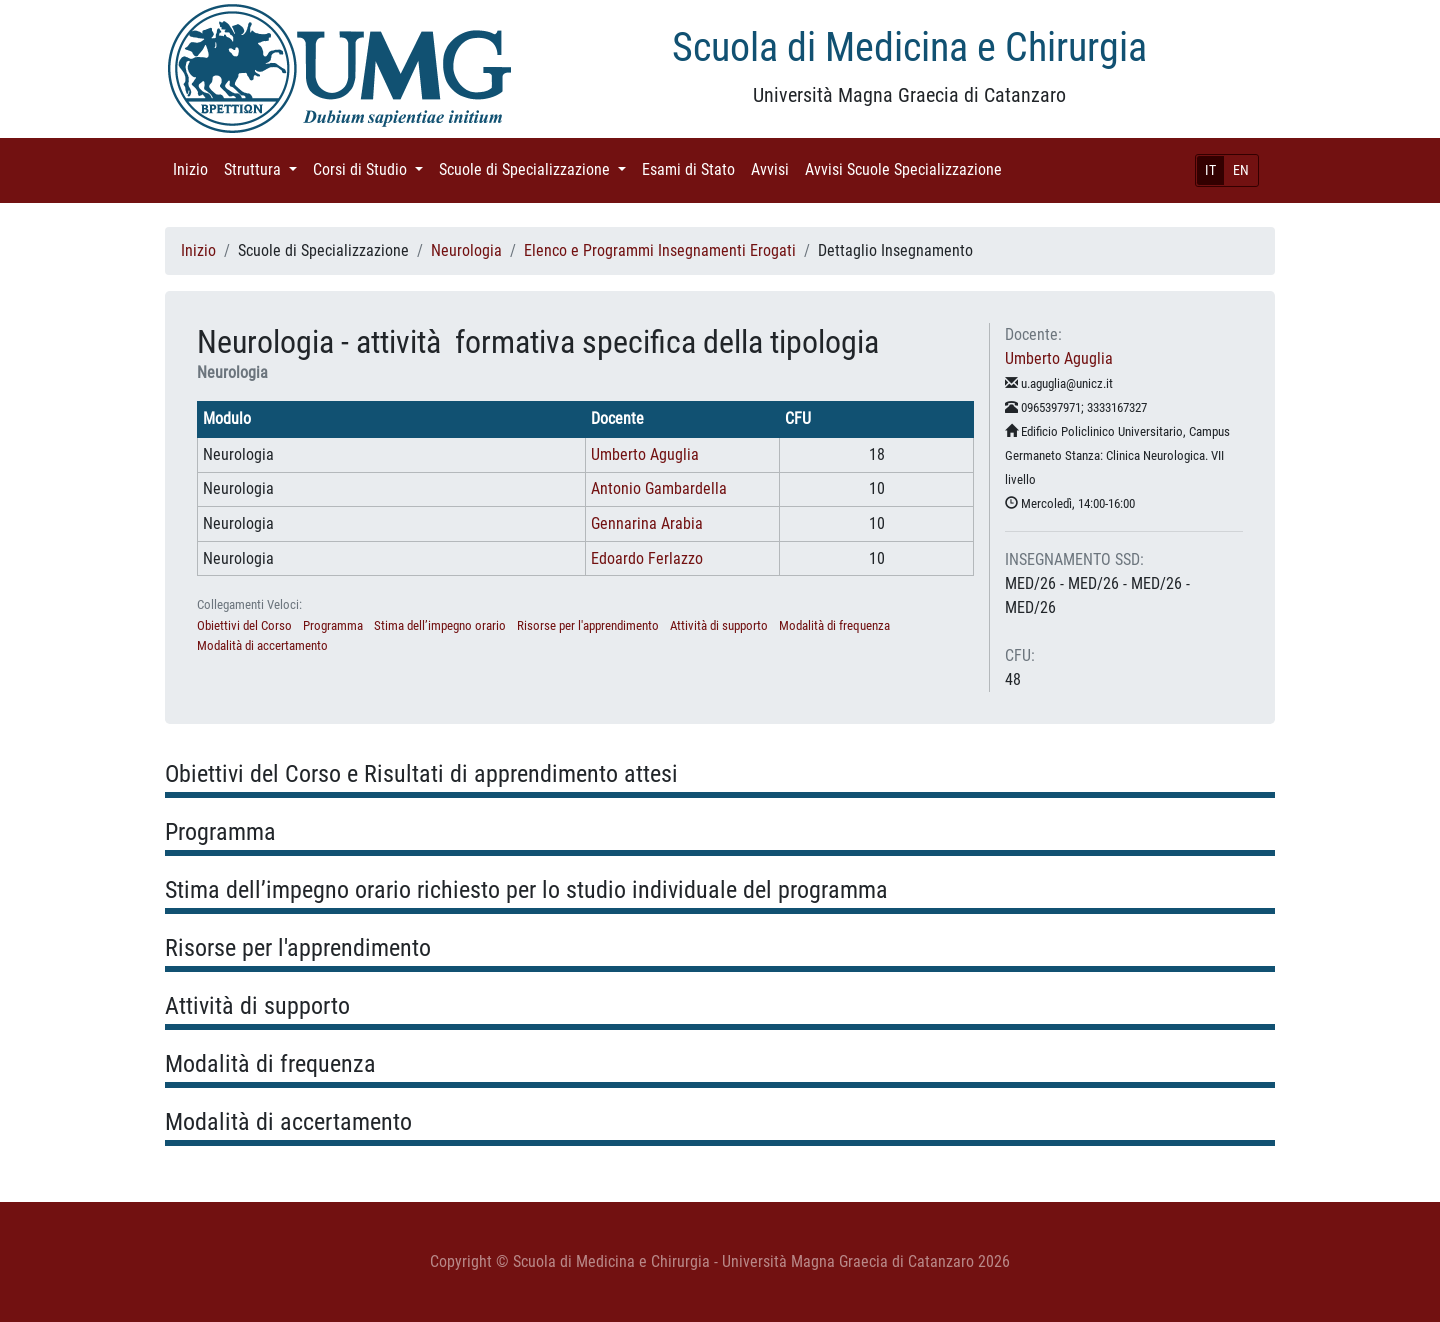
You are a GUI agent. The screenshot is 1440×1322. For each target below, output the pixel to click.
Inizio (194, 168)
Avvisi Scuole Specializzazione (907, 168)
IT (1210, 170)
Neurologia (466, 250)
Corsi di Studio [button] (372, 168)
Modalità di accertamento (262, 645)
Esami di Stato (692, 168)
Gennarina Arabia (647, 523)
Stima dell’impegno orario (440, 625)
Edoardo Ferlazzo (647, 558)
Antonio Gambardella (659, 488)
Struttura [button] (264, 168)
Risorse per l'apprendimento (588, 625)
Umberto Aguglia (645, 454)
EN (1241, 170)
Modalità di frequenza (834, 625)
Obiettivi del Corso (244, 625)
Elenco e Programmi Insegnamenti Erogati (660, 250)
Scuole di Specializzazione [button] (536, 168)
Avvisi (774, 168)
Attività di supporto (719, 625)
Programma (333, 625)
